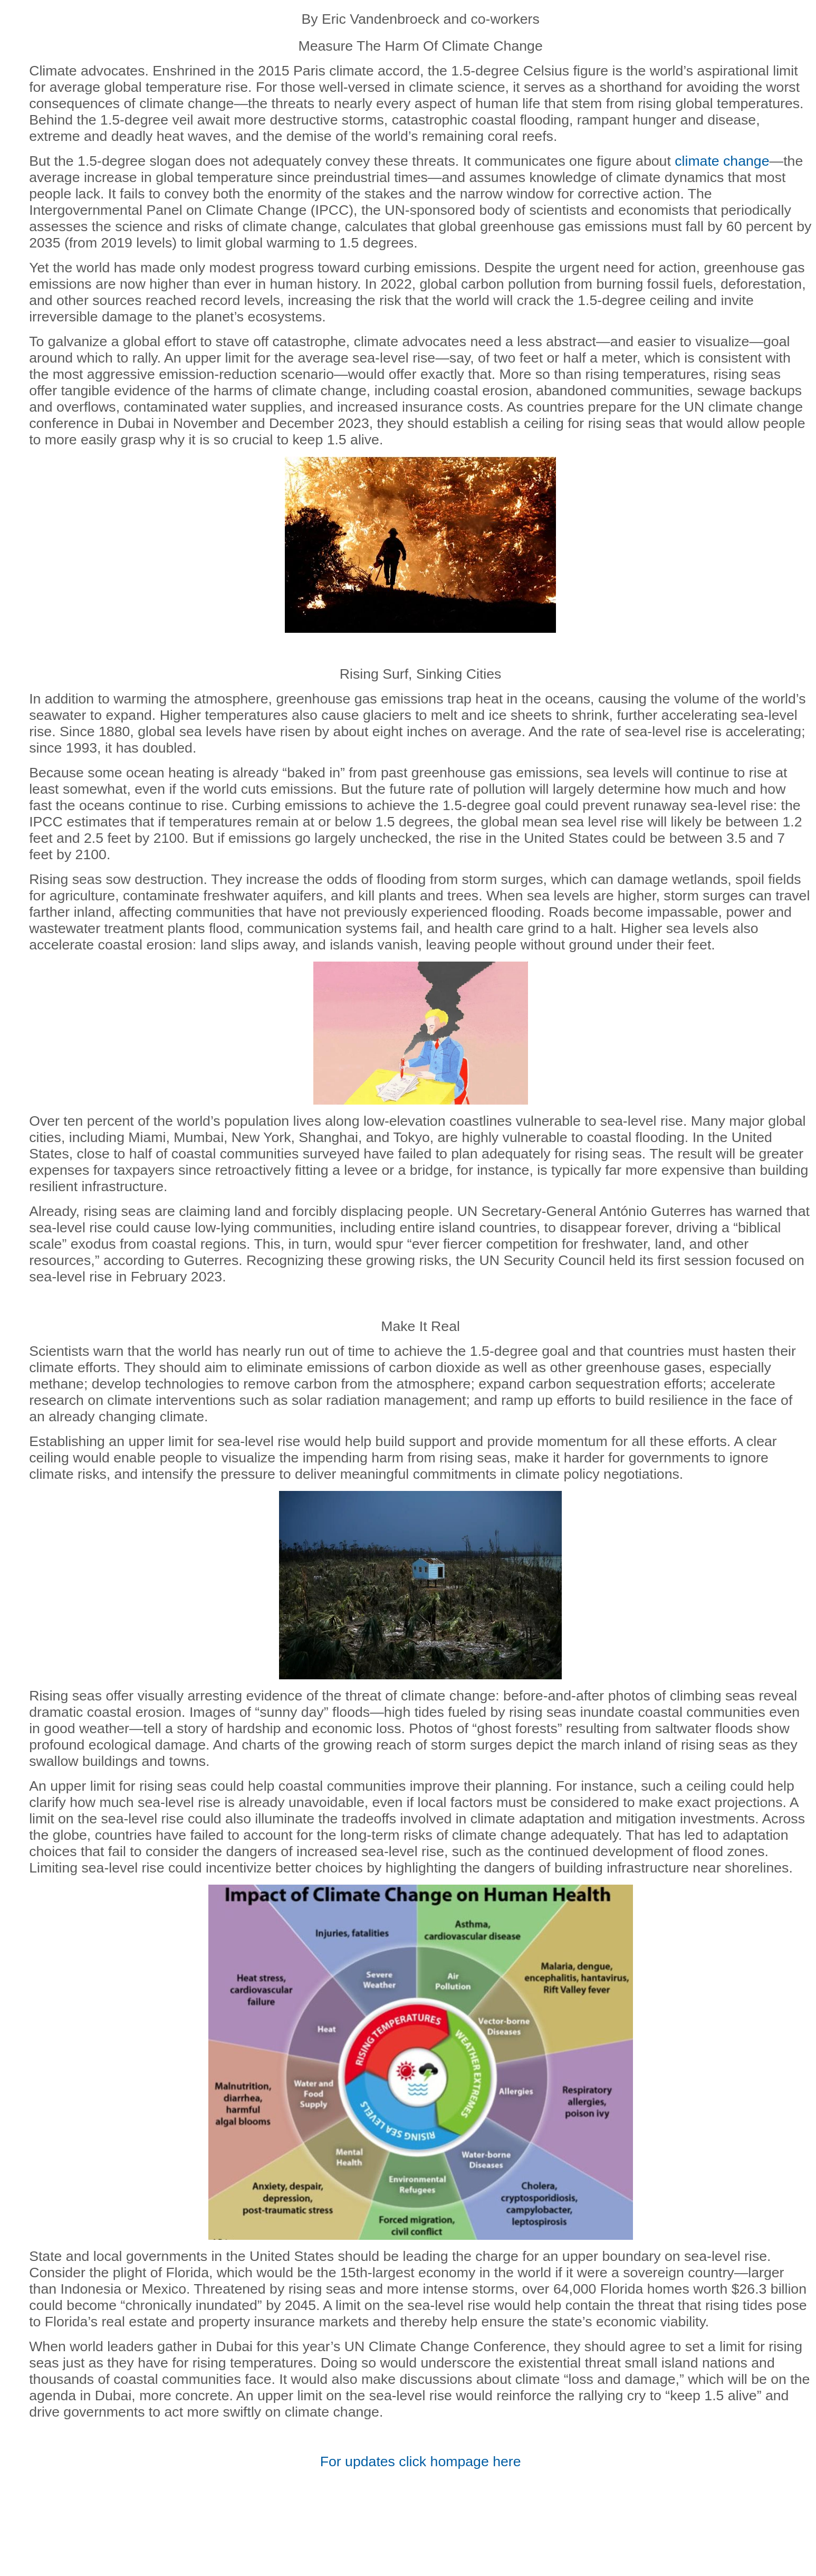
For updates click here (420, 2461)
